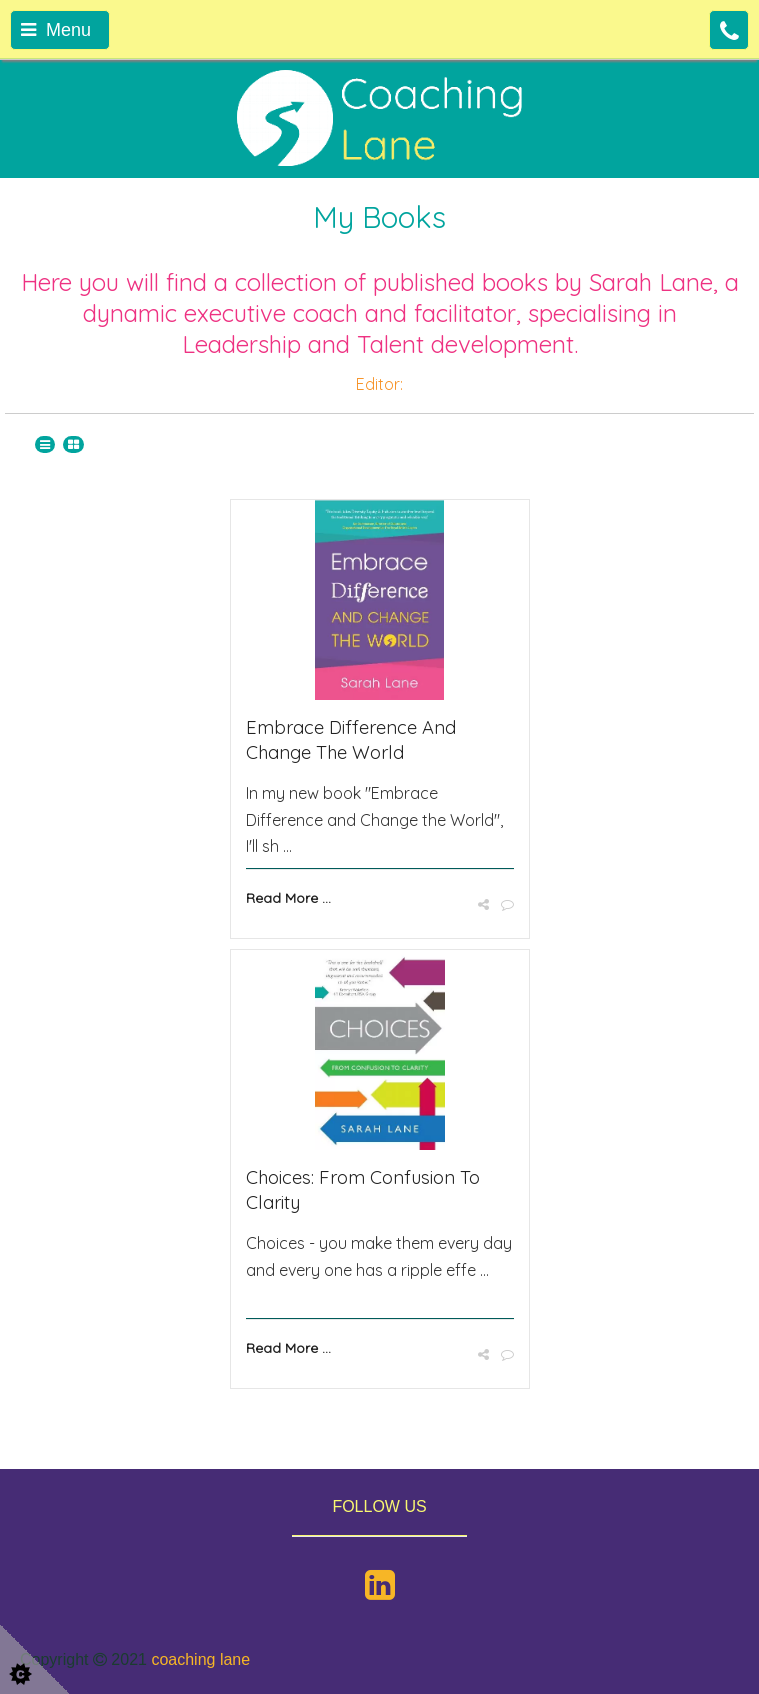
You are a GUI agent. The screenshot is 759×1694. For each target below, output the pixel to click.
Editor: (379, 384)
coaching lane (200, 1659)
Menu (56, 30)
